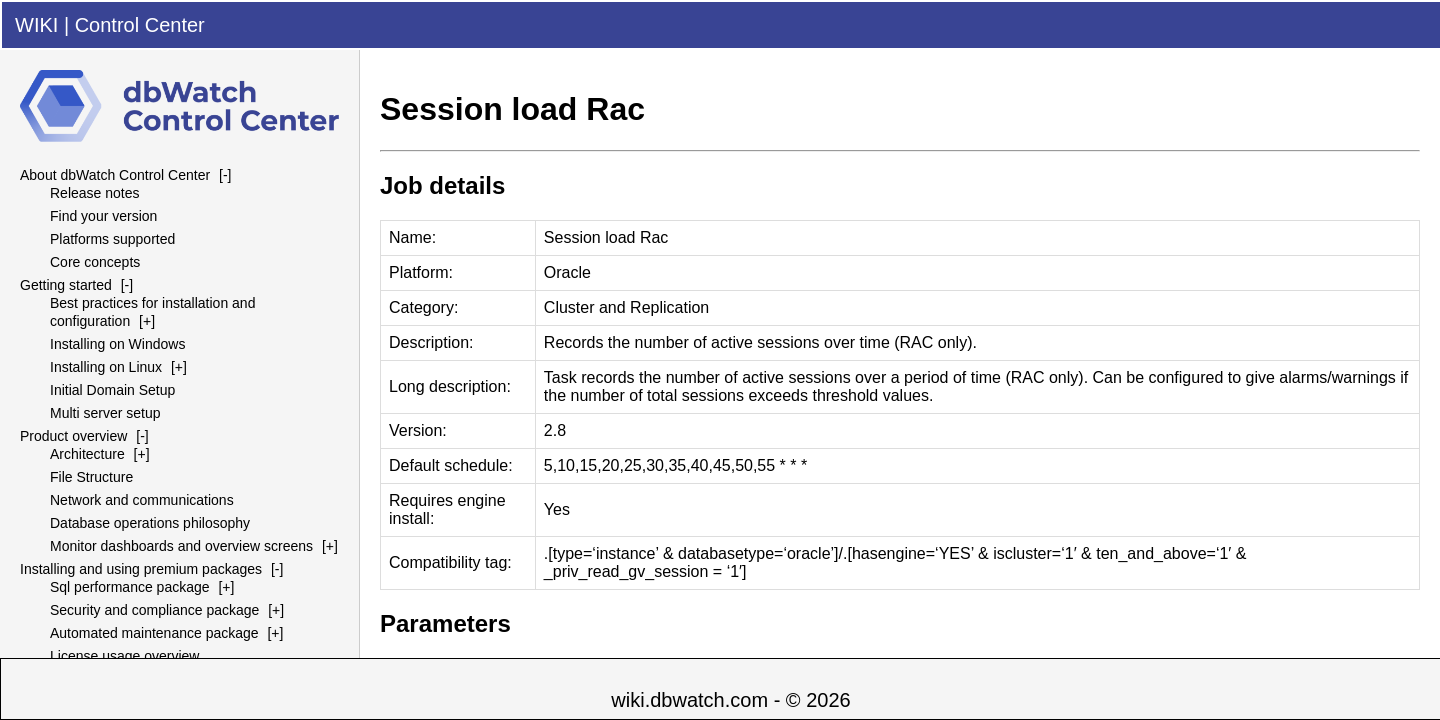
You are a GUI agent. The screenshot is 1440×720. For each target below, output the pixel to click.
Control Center (140, 25)
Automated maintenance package (154, 633)
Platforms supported (112, 239)
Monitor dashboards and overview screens (181, 546)
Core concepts (95, 262)
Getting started (66, 285)
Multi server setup (105, 413)
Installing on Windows (117, 344)
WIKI (36, 25)
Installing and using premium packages (141, 569)
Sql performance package (130, 587)
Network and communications (142, 500)
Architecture (87, 454)
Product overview (73, 436)
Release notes (95, 193)
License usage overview (124, 656)
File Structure (91, 477)
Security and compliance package (154, 610)
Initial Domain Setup (112, 390)
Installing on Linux (106, 367)
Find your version (103, 216)
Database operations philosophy (150, 523)
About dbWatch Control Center (115, 175)
